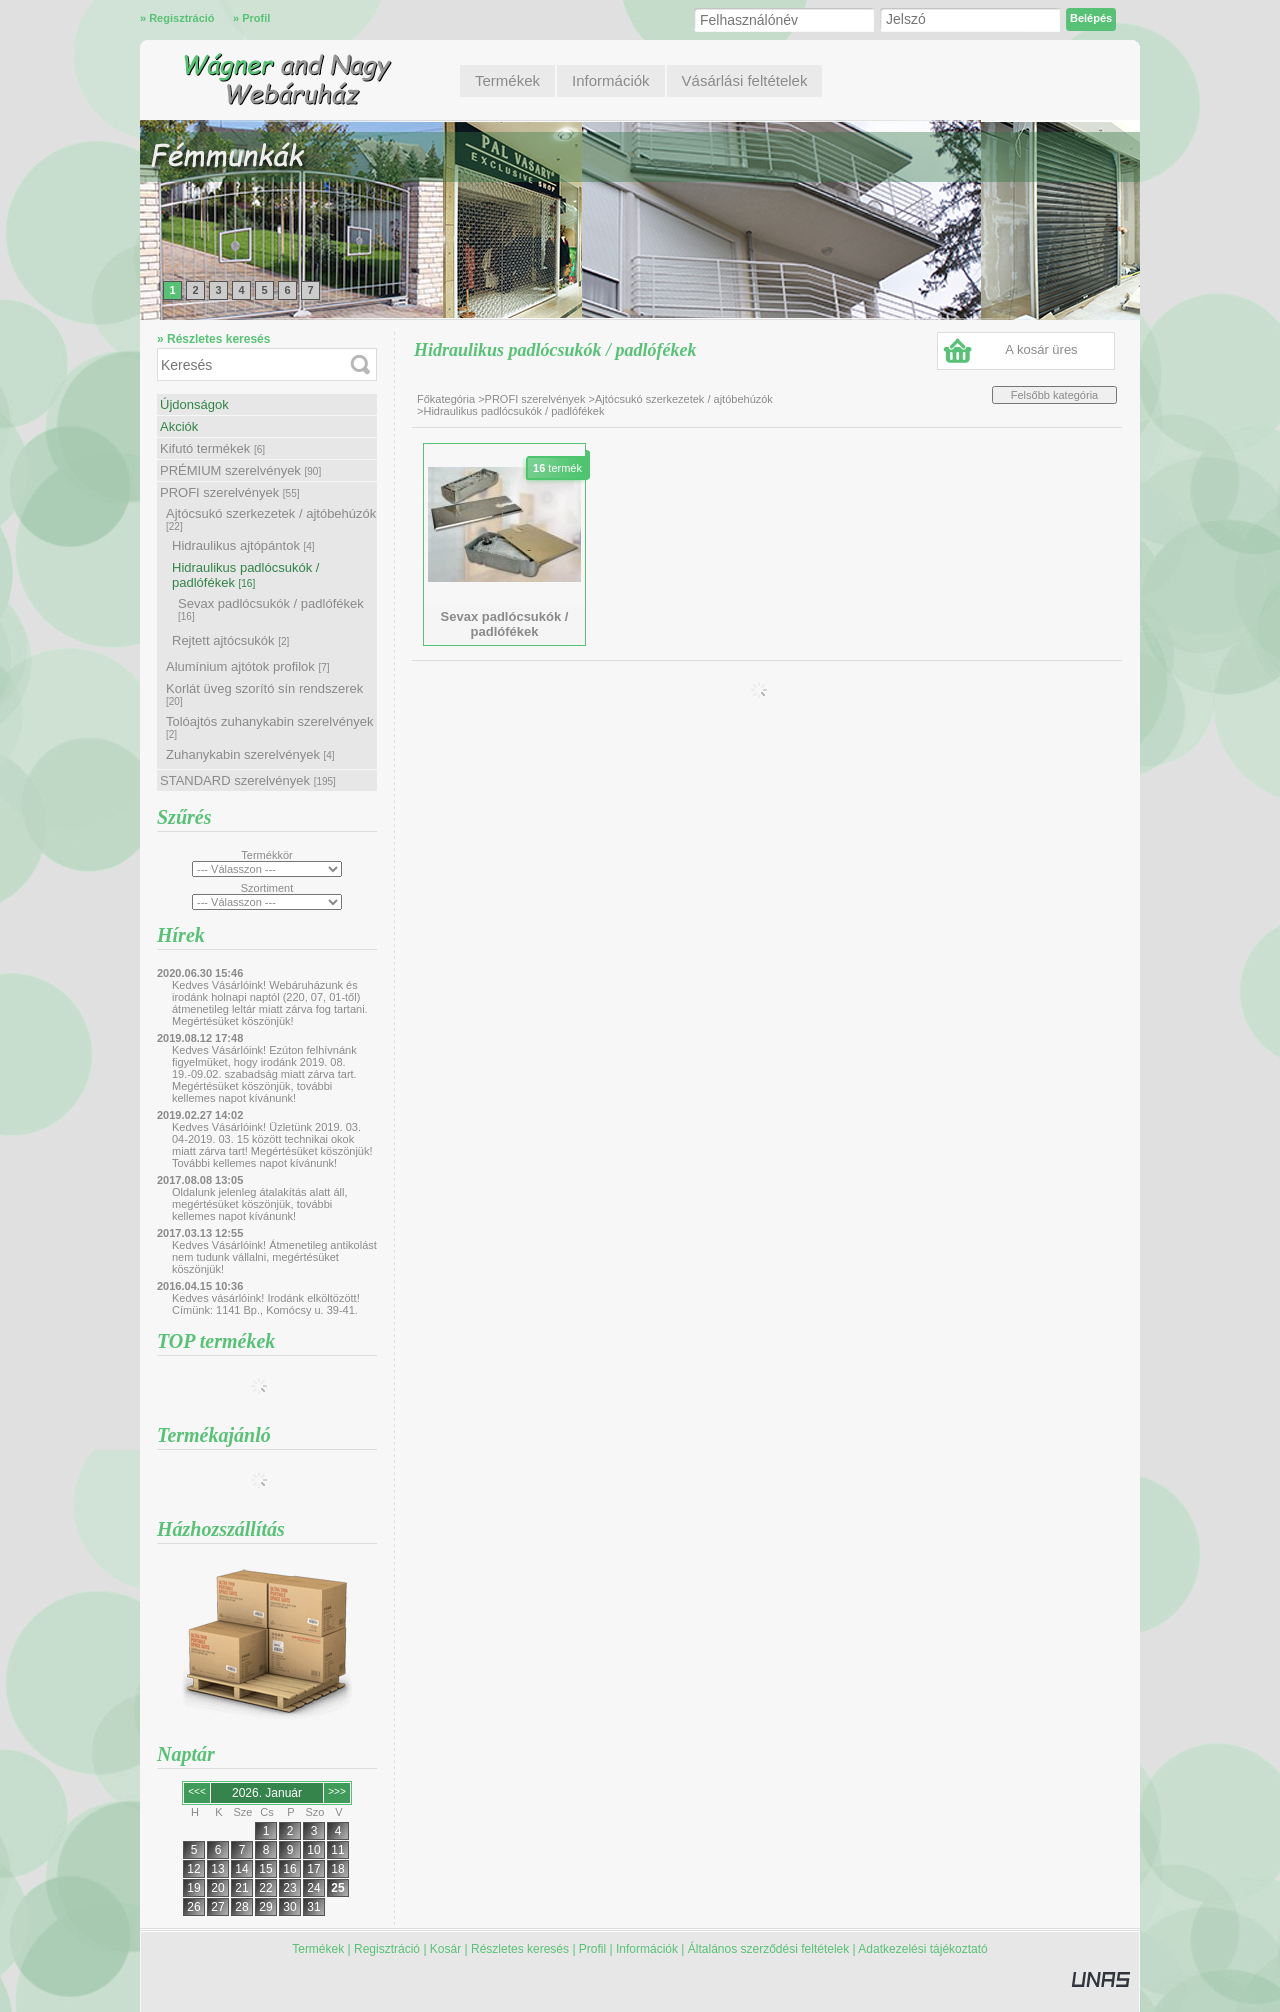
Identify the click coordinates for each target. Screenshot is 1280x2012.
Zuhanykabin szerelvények (250, 754)
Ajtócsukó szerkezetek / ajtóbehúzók (271, 519)
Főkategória (446, 399)
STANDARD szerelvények (248, 780)
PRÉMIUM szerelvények (240, 470)
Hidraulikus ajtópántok (243, 545)
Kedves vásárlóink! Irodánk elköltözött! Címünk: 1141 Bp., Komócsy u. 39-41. (266, 1304)
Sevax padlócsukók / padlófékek (271, 609)
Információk (647, 1949)
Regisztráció (387, 1949)
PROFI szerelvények (230, 492)
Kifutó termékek (212, 448)
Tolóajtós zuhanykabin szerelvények (269, 727)
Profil (592, 1949)
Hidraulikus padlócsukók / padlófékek (245, 575)
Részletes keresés (520, 1949)
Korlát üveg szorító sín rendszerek (264, 694)
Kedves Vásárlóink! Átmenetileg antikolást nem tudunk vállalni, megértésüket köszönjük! (274, 1257)
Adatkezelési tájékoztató (922, 1949)
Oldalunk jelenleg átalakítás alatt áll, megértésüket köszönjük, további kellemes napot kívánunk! (260, 1204)
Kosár (445, 1949)
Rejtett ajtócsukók (230, 640)
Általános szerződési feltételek (768, 1949)
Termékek (318, 1949)
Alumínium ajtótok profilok (248, 666)
